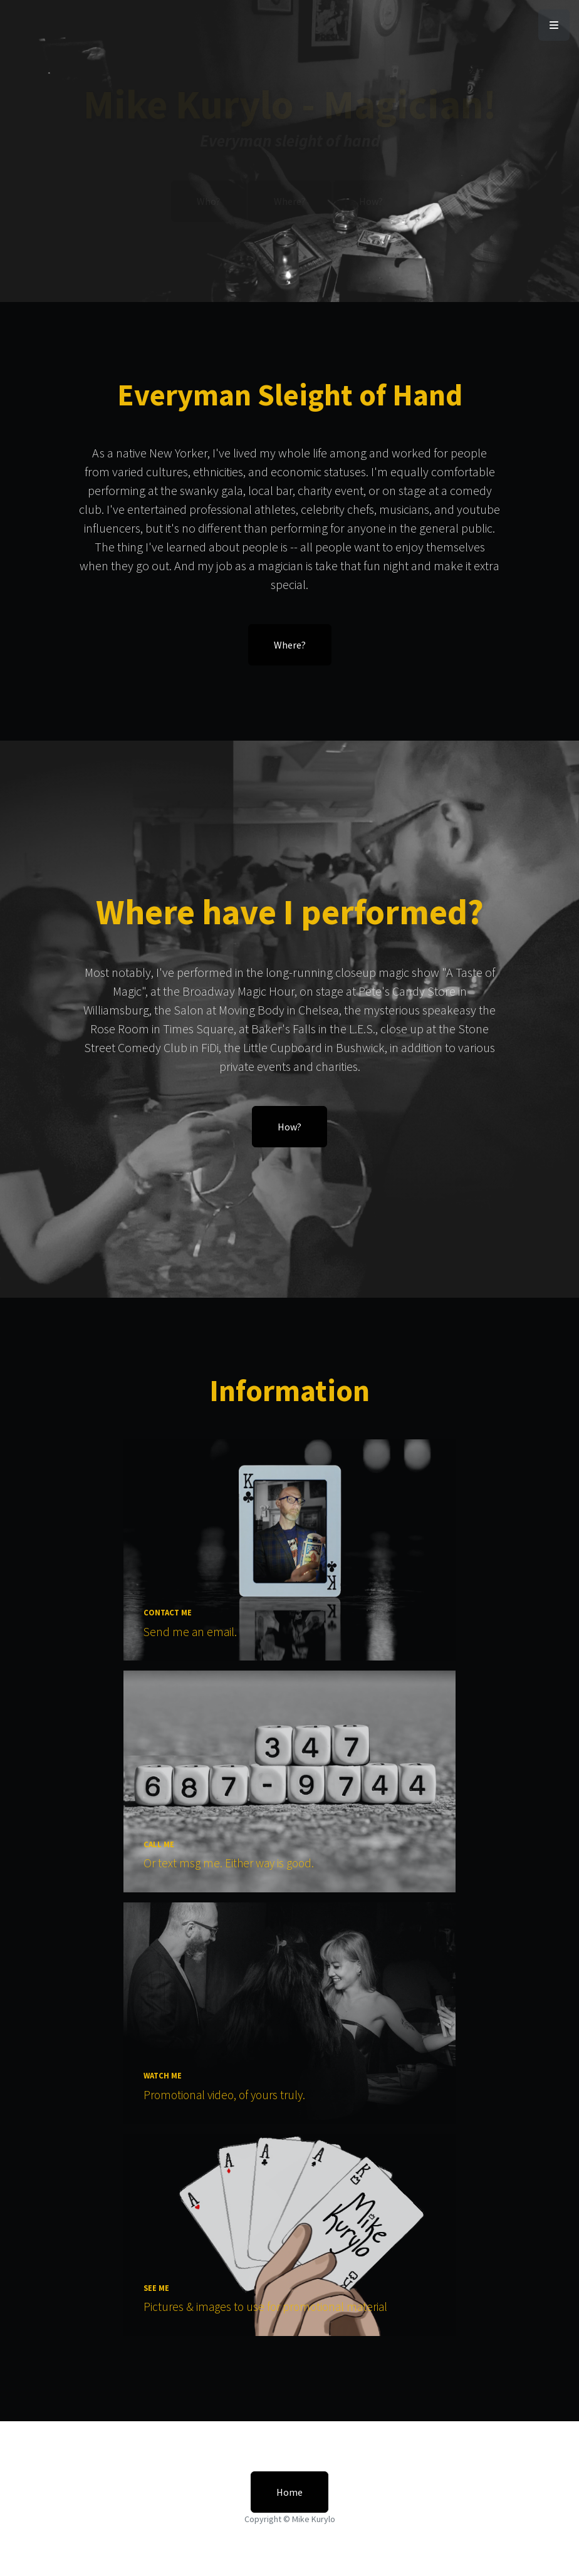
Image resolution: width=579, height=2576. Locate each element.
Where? (290, 201)
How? (371, 201)
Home (289, 2492)
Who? (209, 201)
